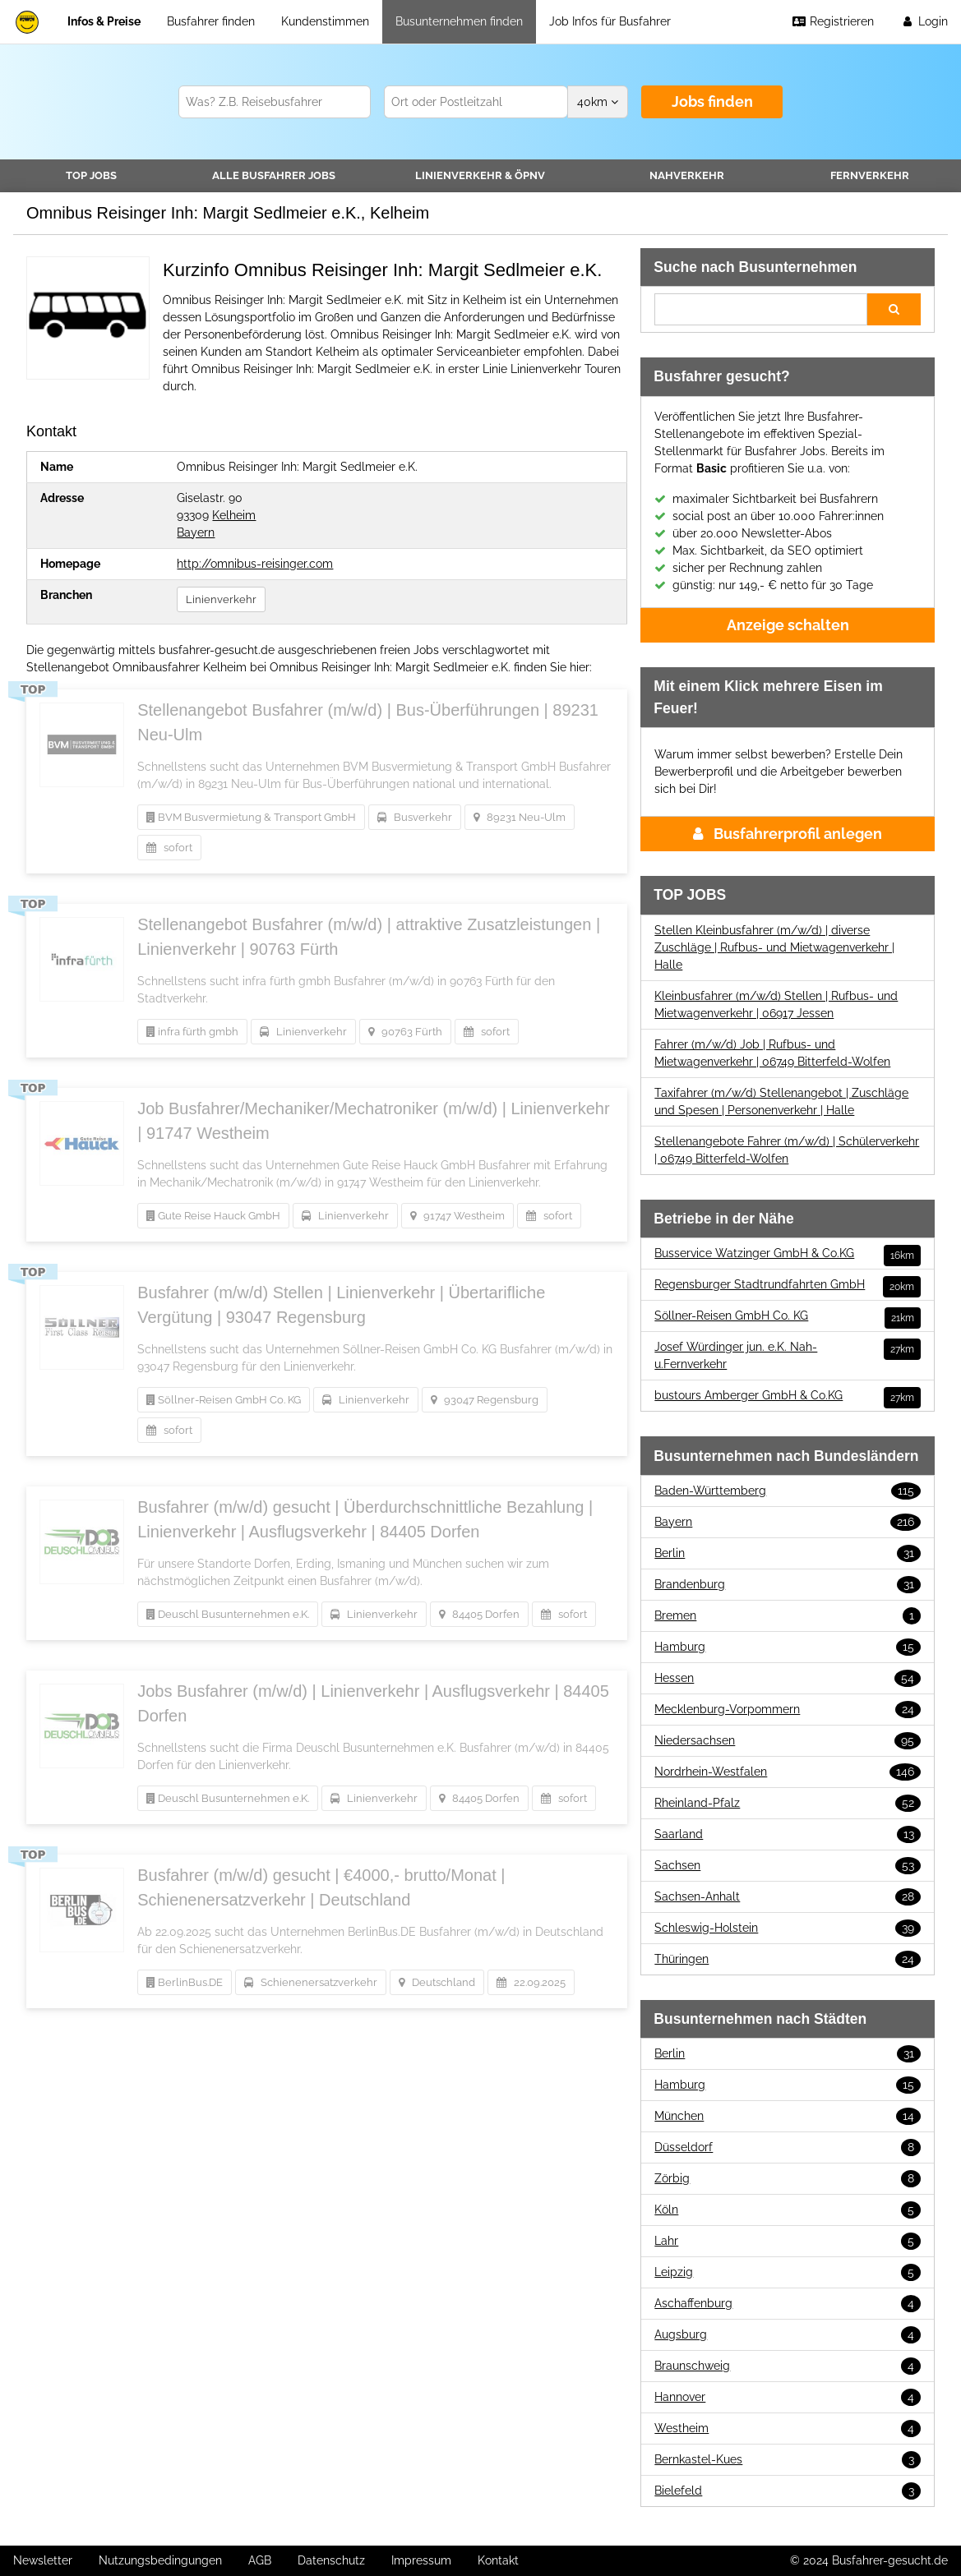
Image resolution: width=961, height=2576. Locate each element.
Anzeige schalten (788, 625)
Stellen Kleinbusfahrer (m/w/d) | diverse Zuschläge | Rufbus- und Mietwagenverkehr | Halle (774, 947)
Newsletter (42, 2560)
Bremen (787, 1615)
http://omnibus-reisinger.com (255, 563)
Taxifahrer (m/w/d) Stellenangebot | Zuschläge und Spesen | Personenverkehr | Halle (781, 1101)
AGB (259, 2560)
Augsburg (787, 2334)
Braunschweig (787, 2366)
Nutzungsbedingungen (160, 2560)
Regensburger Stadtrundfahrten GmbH (787, 1284)
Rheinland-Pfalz (787, 1803)
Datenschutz (331, 2560)
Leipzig (787, 2272)
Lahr (787, 2241)
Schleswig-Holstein (787, 1928)
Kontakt (498, 2560)
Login (924, 21)
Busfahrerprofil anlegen (787, 834)
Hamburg (787, 1647)
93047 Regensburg (484, 1400)
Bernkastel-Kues (787, 2459)
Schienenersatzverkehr (310, 1982)
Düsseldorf (787, 2147)
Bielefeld (787, 2491)
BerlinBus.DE (184, 1982)
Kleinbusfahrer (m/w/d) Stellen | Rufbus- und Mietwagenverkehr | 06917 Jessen (776, 1004)
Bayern (196, 532)
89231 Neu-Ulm (520, 817)
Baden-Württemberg (787, 1491)
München (787, 2116)
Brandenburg (787, 1584)
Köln (787, 2210)
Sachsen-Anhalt (787, 1897)
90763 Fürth (405, 1031)
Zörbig (787, 2178)
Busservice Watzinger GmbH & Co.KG (787, 1253)
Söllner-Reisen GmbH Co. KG (223, 1400)
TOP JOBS (91, 175)
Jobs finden (712, 101)
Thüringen (787, 1959)
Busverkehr (414, 817)
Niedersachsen (787, 1740)
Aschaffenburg (787, 2303)
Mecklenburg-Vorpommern (787, 1709)
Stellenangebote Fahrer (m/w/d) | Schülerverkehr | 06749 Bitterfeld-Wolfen (786, 1150)
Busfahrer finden (211, 21)
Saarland (787, 1834)
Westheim (787, 2428)
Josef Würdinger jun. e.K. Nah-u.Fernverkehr (787, 1355)
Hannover (787, 2397)
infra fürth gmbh (192, 1031)
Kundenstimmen (325, 21)
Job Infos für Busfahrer (610, 21)
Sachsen (787, 1865)
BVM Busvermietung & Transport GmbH (251, 817)
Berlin (787, 1553)
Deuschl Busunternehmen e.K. (227, 1614)
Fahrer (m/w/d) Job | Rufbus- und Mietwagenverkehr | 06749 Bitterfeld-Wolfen (772, 1053)
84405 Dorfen (479, 1614)
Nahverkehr (686, 175)
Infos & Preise (104, 21)
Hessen (787, 1678)
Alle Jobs (273, 175)
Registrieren (833, 21)
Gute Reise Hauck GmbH (213, 1216)
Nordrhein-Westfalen (787, 1772)
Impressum (421, 2560)
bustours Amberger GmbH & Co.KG (787, 1395)
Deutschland (437, 1982)
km (597, 101)
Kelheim (234, 515)
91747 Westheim (457, 1216)
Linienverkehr (480, 175)
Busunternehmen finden (459, 21)
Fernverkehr (869, 175)
